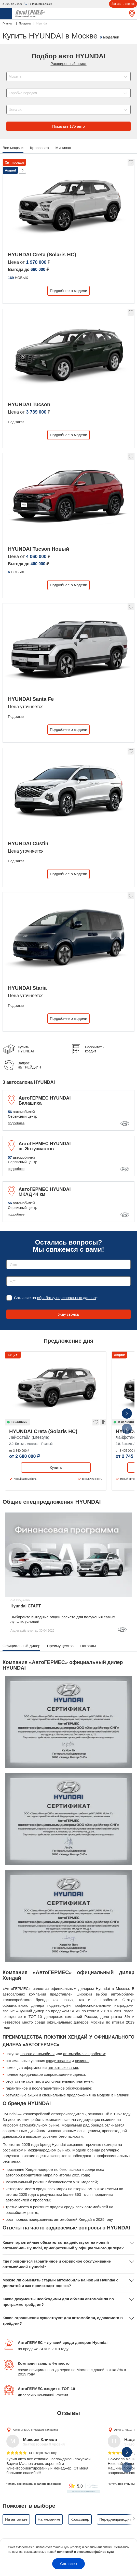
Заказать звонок (123, 4)
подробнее (16, 1123)
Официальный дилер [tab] (21, 1646)
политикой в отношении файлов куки (85, 2552)
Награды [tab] (88, 1646)
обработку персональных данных (66, 1298)
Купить (56, 1467)
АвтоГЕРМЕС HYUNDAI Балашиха (35, 2429)
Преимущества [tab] (60, 1646)
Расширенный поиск (68, 63)
